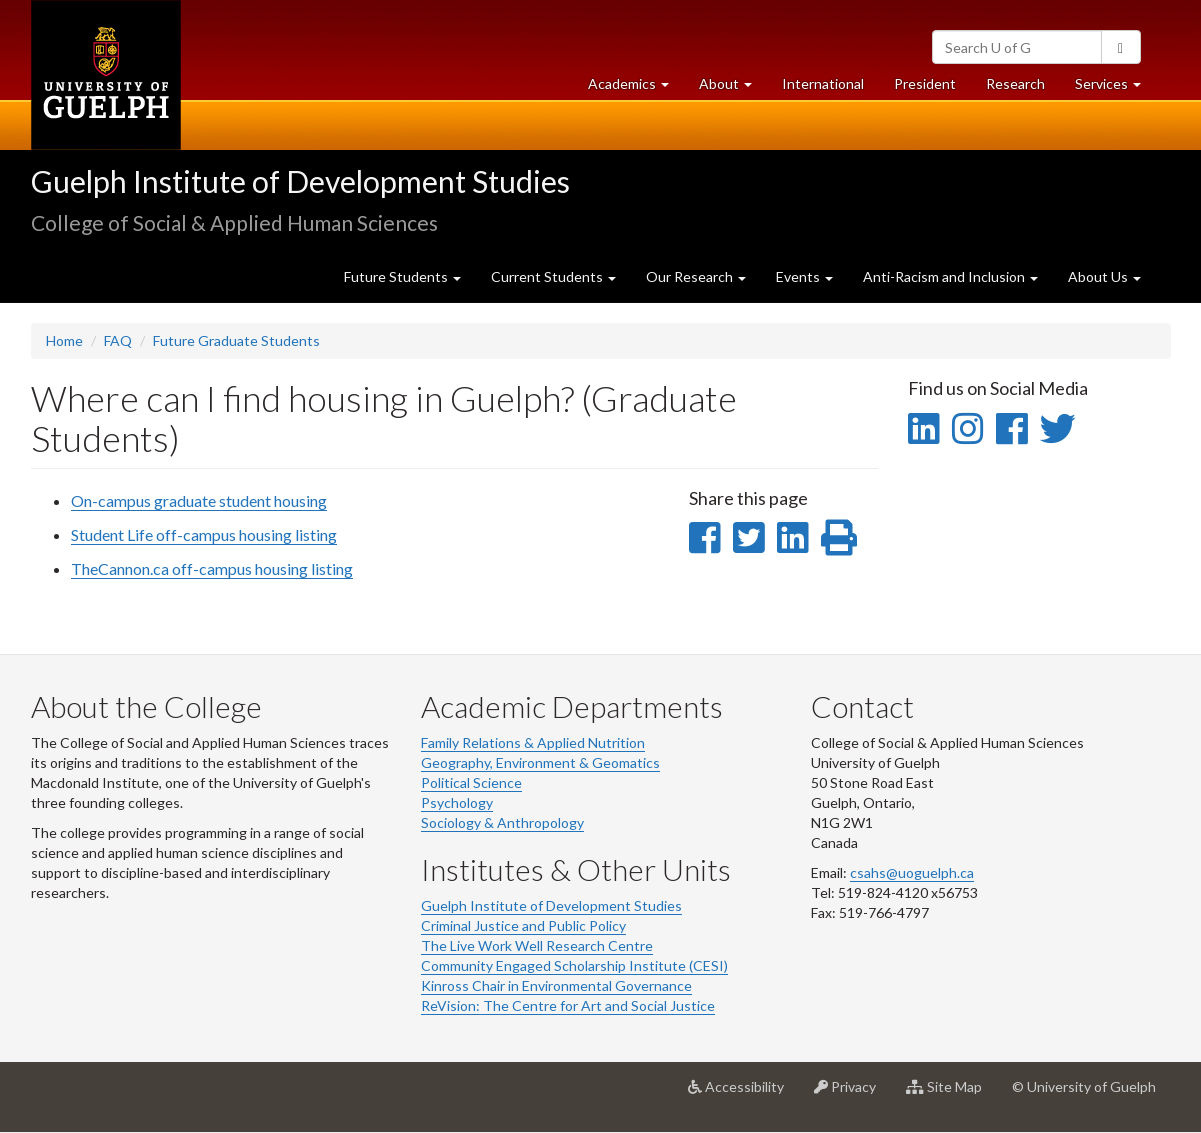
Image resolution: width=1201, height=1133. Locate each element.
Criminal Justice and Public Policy (523, 925)
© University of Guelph (1084, 1086)
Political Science (471, 782)
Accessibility (743, 1094)
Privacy (852, 1094)
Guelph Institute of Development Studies (300, 181)
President (925, 83)
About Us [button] (1104, 276)
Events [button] (804, 276)
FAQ (118, 340)
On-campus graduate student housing (199, 500)
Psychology (457, 802)
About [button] (733, 88)
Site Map (951, 1094)
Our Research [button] (696, 276)
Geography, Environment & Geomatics (540, 762)
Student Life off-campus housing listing (204, 534)
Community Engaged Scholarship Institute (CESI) (574, 965)
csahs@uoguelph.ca (912, 872)
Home (64, 340)
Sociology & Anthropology (502, 822)
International (823, 83)
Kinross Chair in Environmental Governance (556, 985)
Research (1023, 88)
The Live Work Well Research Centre (537, 945)
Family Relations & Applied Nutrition (533, 742)
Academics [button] (636, 88)
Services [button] (1115, 88)
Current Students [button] (553, 276)
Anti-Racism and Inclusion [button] (950, 276)
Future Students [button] (402, 276)
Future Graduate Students (236, 340)
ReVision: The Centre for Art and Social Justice (568, 1005)
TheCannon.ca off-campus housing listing (212, 568)
